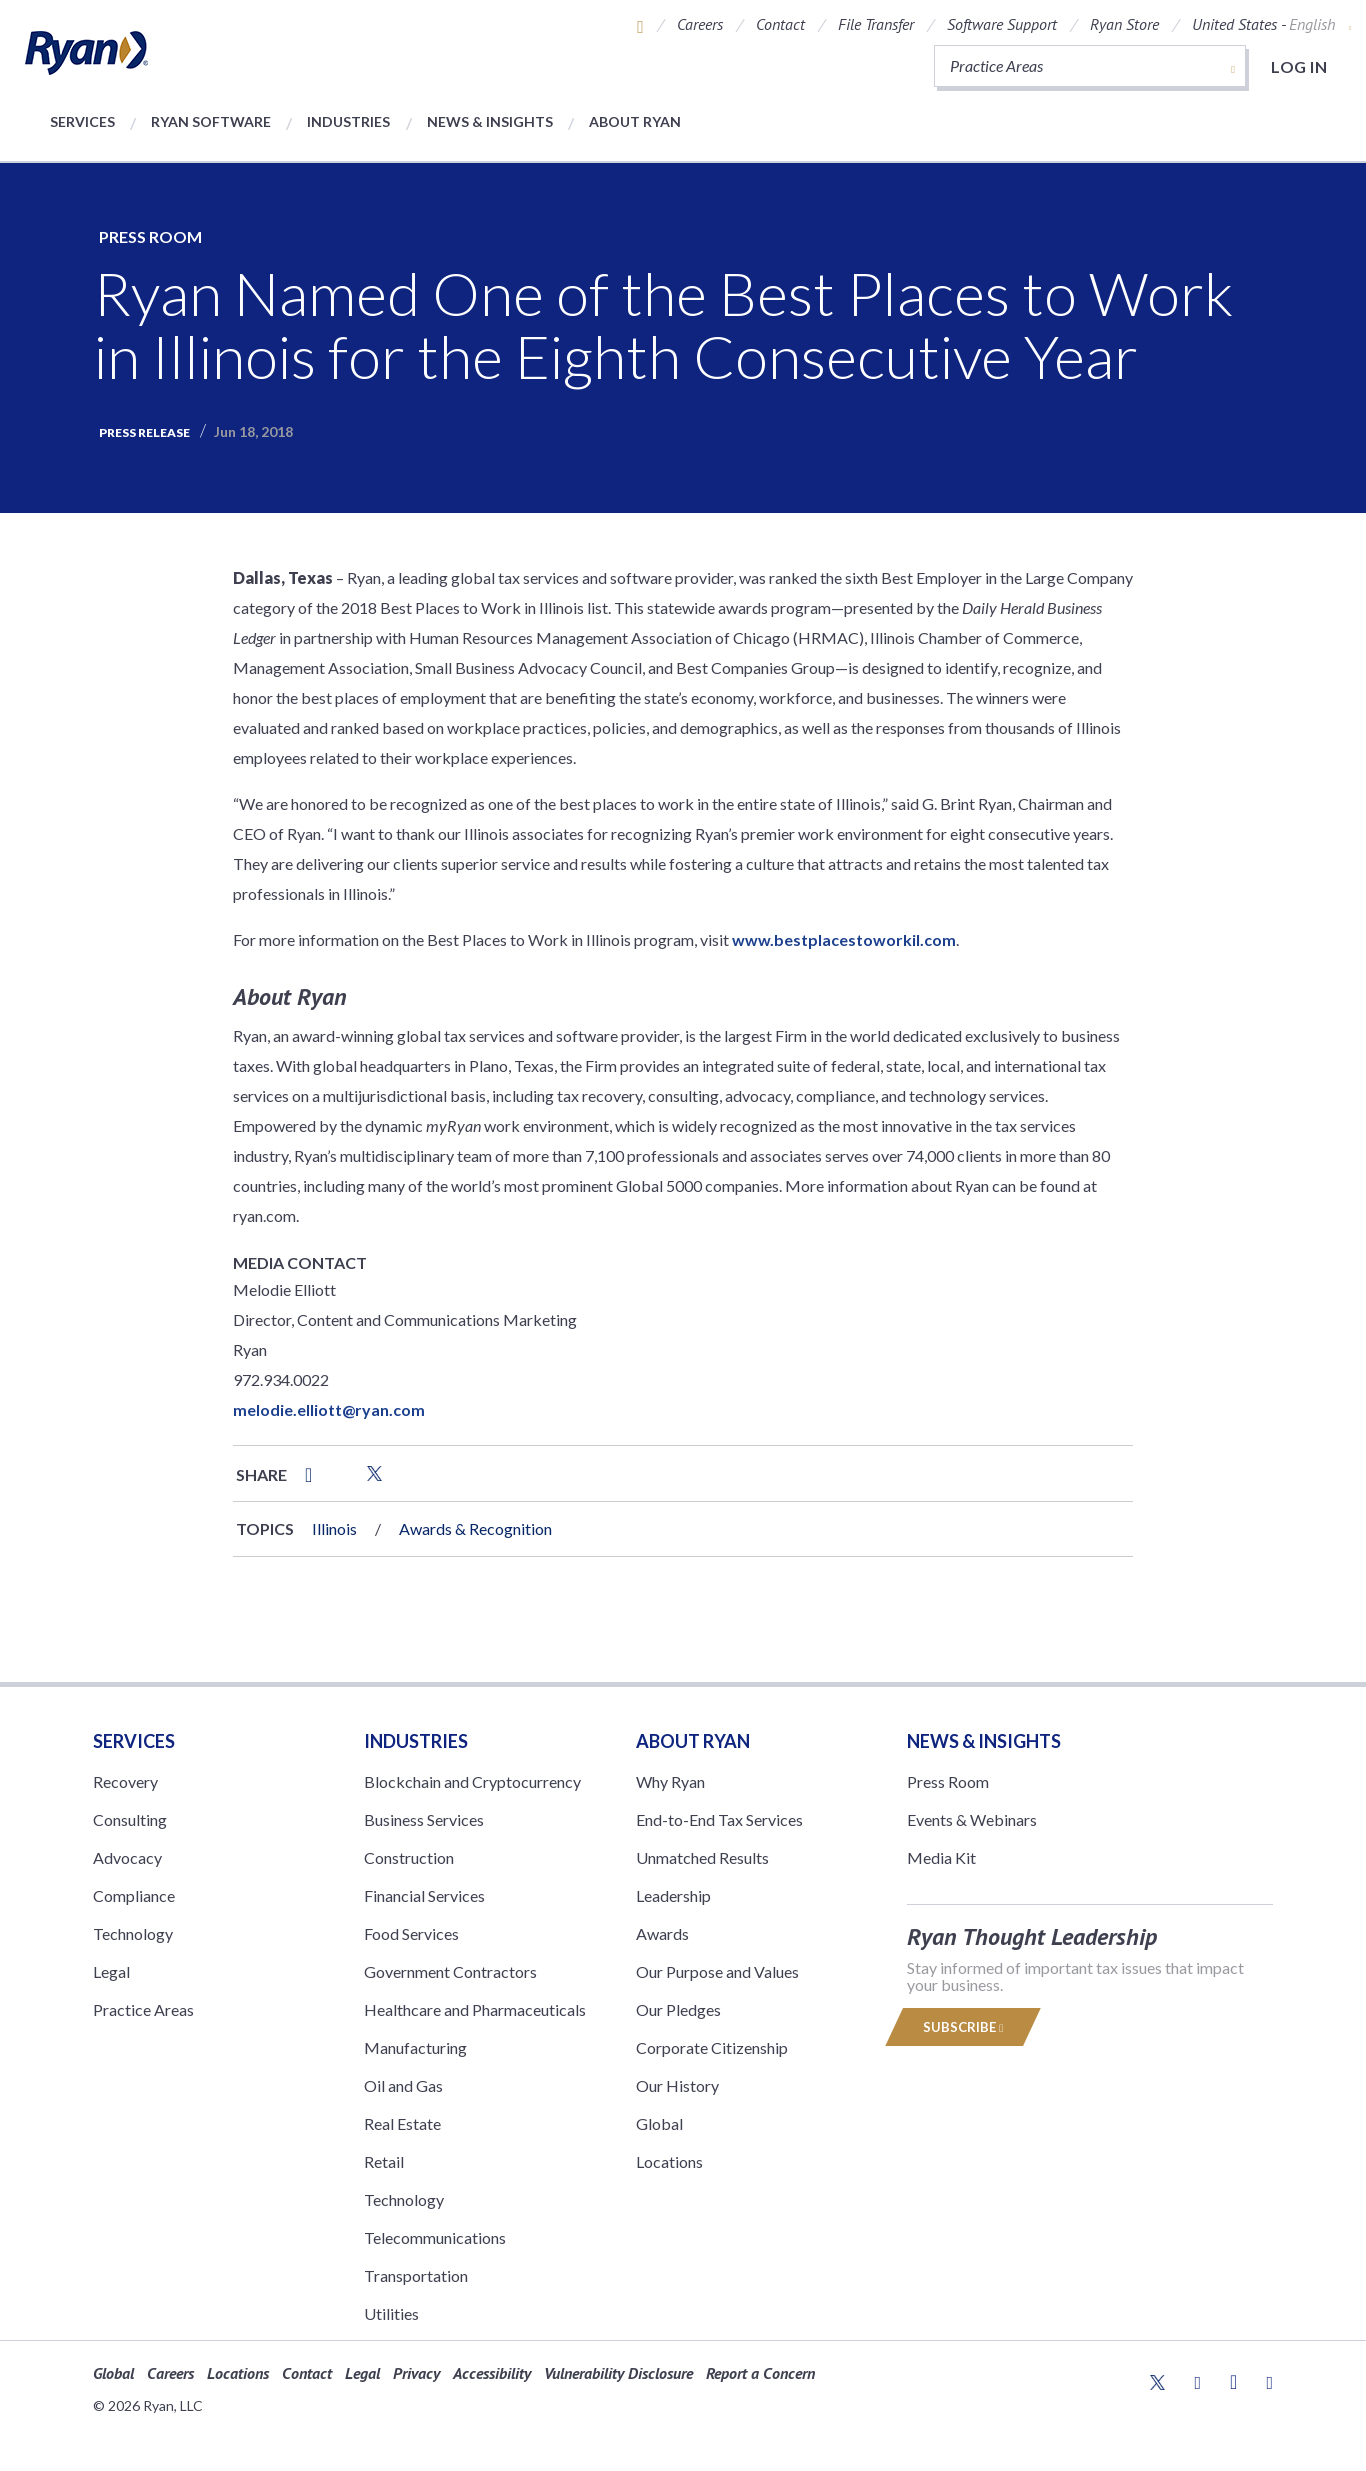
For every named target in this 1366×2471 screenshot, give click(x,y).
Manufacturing (415, 2047)
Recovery (125, 1781)
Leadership (673, 1895)
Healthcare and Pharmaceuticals (475, 2009)
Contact (780, 24)
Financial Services (424, 1895)
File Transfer (876, 24)
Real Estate (402, 2123)
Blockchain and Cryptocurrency (472, 1781)
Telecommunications (435, 2237)
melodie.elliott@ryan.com (329, 1409)
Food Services (411, 1933)
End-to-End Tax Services (719, 1819)
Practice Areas (143, 2009)
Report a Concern (760, 2373)
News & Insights (490, 121)
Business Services (424, 1819)
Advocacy (127, 1857)
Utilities (391, 2313)
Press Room (150, 236)
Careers (700, 24)
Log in (1299, 66)
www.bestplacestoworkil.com (844, 939)
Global (659, 2123)
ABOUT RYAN (693, 1741)
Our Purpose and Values (717, 1971)
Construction (409, 1857)
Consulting (130, 1819)
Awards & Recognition (475, 1528)
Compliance (134, 1895)
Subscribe (963, 2027)
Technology (133, 1933)
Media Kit (941, 1857)
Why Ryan (670, 1781)
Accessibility (492, 2373)
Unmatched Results (702, 1857)
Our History (677, 2085)
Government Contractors (450, 1971)
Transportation (416, 2275)
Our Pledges (678, 2009)
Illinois (334, 1528)
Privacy (416, 2373)
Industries (348, 121)
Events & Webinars (972, 1819)
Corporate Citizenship (712, 2047)
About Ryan (635, 121)
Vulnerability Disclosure (618, 2373)
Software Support (1002, 24)
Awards (662, 1933)
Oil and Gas (403, 2085)
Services (82, 121)
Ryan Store (1124, 24)
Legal (111, 1971)
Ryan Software (211, 121)
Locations (669, 2161)
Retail (384, 2161)
